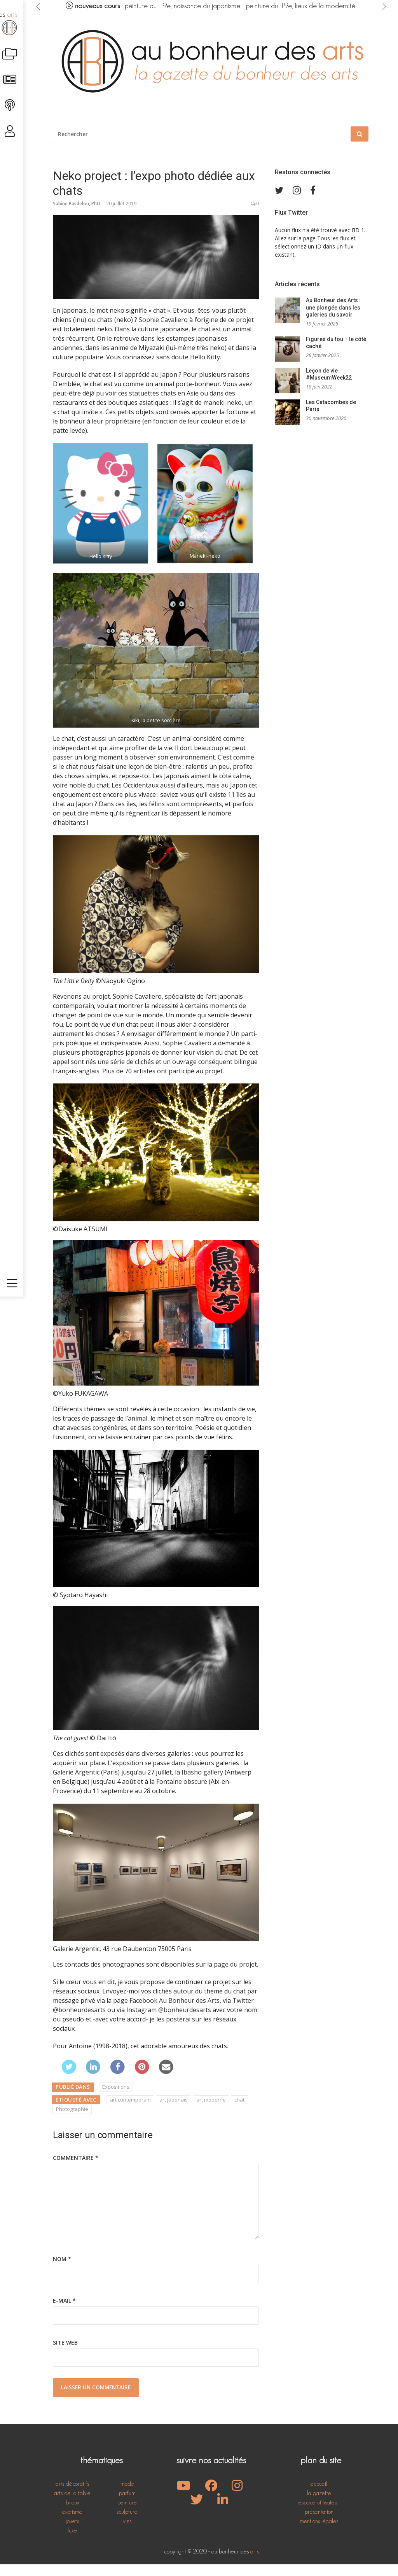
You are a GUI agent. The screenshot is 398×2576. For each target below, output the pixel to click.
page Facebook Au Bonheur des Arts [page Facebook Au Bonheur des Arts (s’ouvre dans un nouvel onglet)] (166, 2012)
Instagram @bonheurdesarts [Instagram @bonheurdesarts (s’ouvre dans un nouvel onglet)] (168, 2021)
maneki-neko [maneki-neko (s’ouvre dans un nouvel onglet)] (222, 414)
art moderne (211, 2111)
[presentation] (39, 6)
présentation (319, 2523)
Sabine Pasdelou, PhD (76, 215)
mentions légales (319, 2532)
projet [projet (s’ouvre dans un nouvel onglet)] (245, 331)
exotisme (72, 2523)
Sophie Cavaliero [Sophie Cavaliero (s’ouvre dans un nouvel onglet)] (163, 331)
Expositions (115, 2098)
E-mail (64, 2312)
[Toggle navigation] (14, 2563)
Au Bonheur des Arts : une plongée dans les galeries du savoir (333, 319)
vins (127, 2532)
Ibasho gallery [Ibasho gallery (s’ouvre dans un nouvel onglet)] (202, 1784)
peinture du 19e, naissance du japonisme (183, 6)
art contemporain (130, 2111)
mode (127, 2495)
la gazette (319, 2504)
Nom (62, 2270)
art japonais (173, 2111)
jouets (72, 2532)
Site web (65, 2354)
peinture (127, 2514)
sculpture (127, 2523)
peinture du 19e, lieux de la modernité (305, 6)
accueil (319, 2495)
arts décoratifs (72, 2495)
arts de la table (72, 2504)
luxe (72, 2542)
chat (239, 2111)
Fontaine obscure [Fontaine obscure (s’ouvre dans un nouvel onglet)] (181, 1793)
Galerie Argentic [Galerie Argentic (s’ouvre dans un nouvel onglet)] (76, 1784)
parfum (127, 2504)
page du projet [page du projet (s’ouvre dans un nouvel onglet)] (235, 1976)
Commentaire (75, 2169)
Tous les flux (333, 250)
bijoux (72, 2514)
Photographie (72, 2120)
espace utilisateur (318, 2514)
